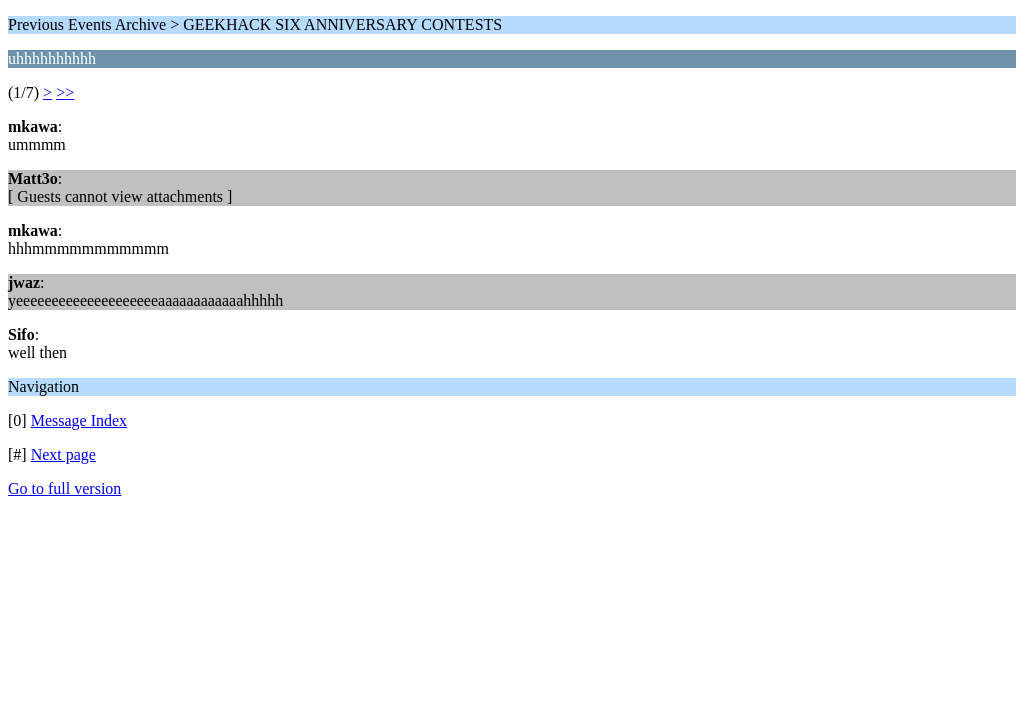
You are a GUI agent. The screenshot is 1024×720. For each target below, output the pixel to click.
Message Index (79, 420)
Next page (63, 454)
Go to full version (64, 488)
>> (65, 92)
